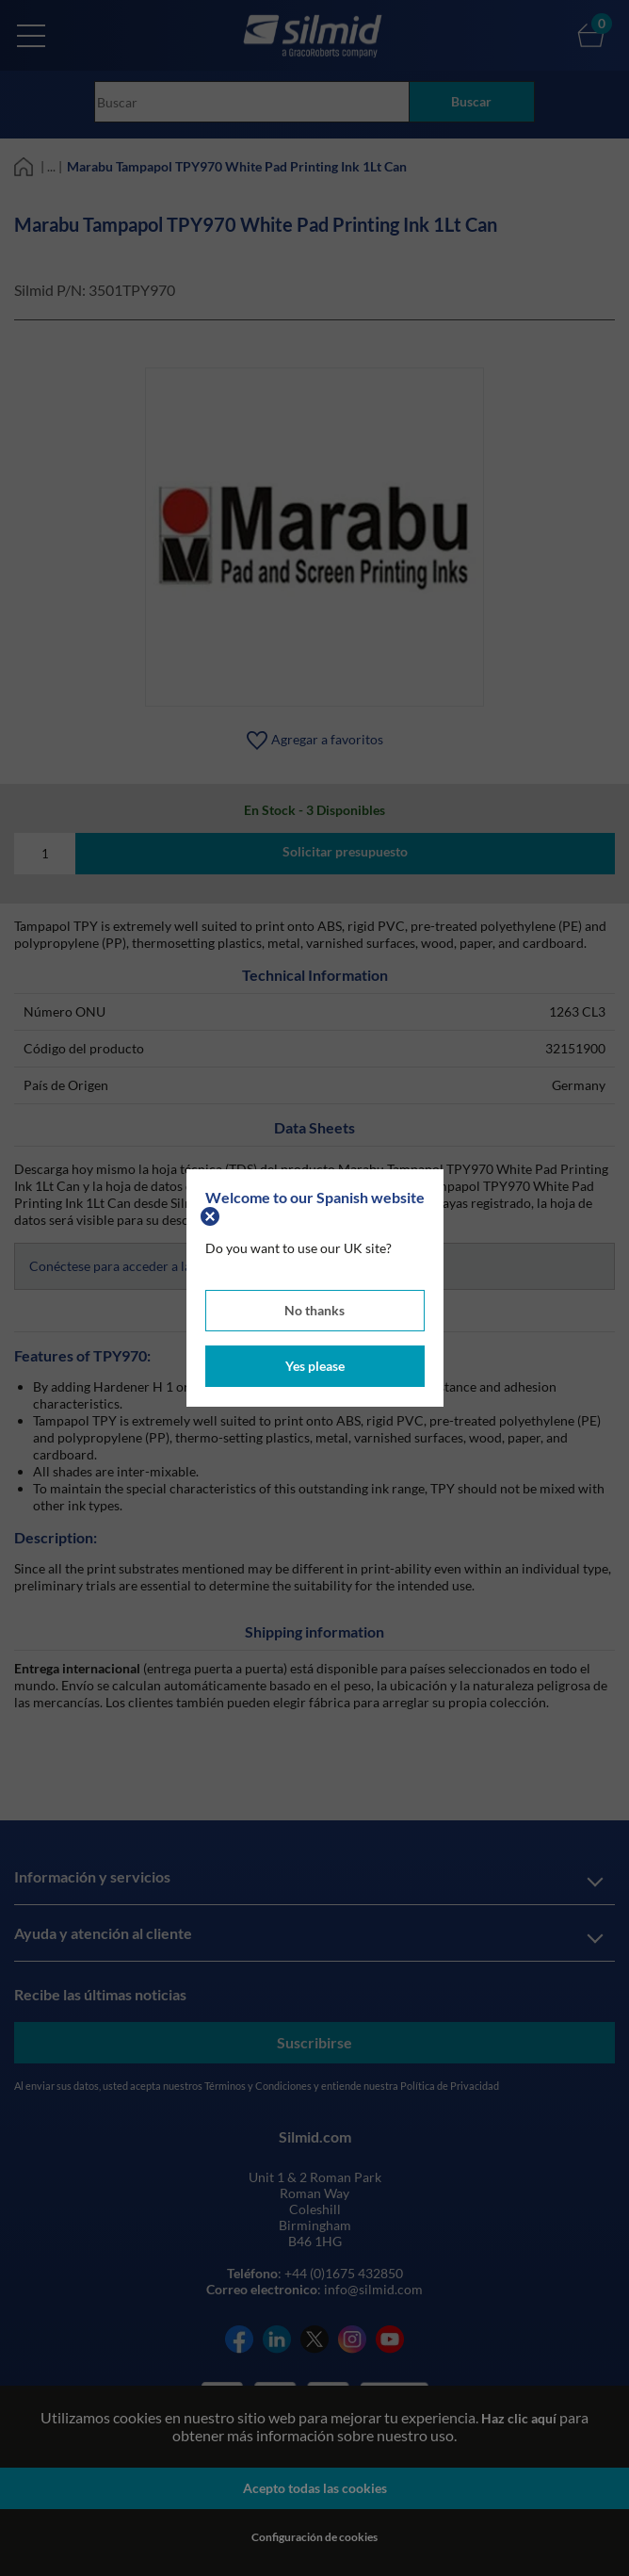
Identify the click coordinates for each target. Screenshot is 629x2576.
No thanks (314, 1310)
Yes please (315, 1366)
